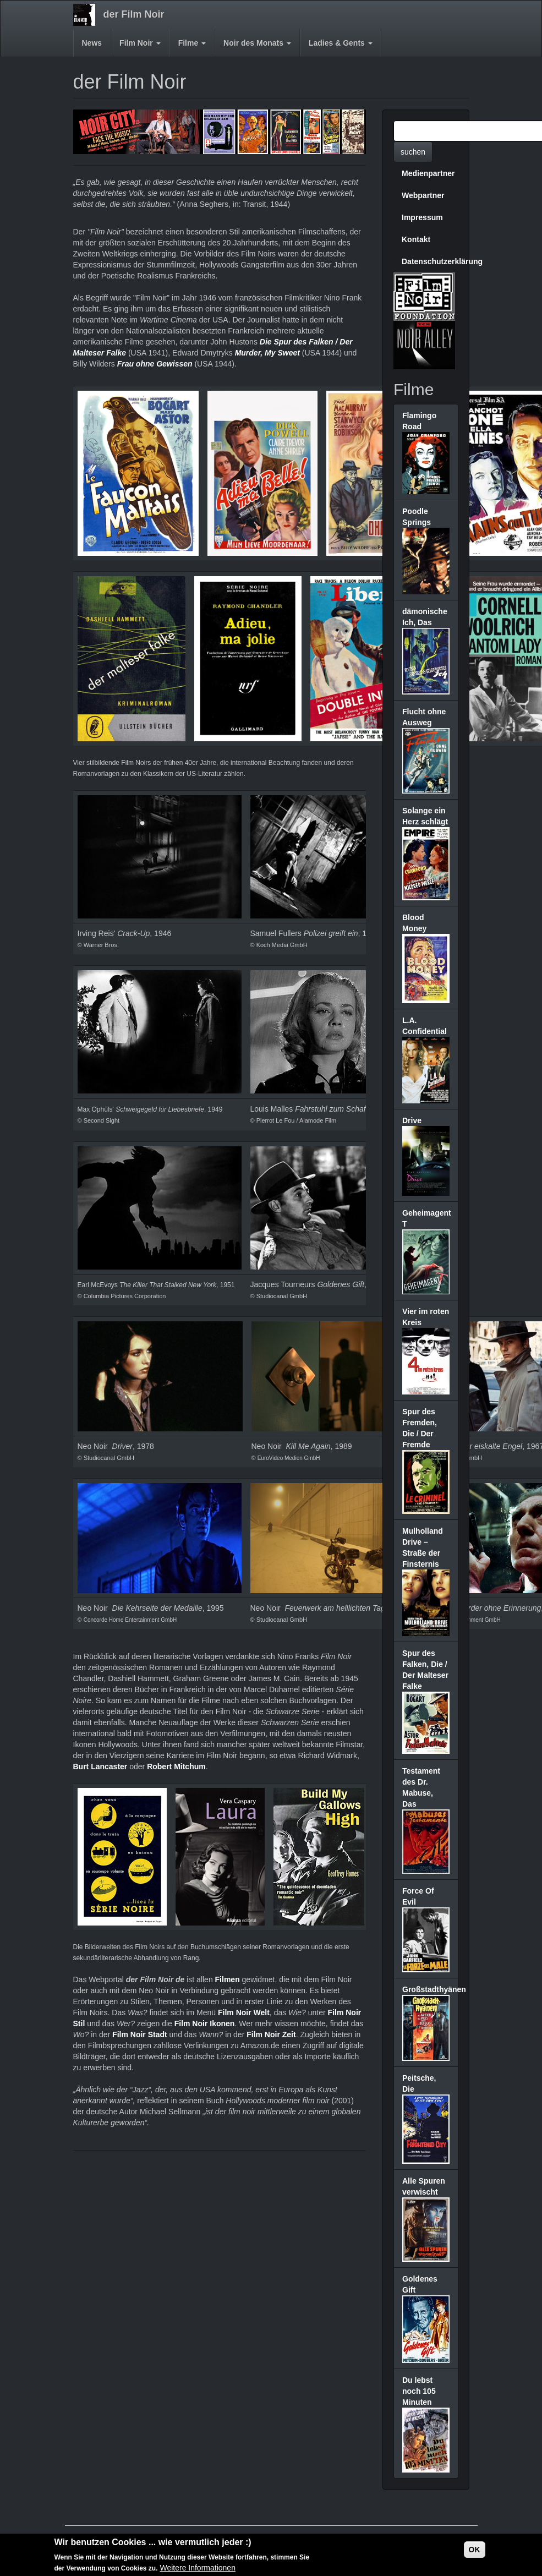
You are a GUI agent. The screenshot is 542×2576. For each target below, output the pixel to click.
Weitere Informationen (197, 2567)
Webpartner (423, 195)
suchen (413, 151)
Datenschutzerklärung (430, 261)
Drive (411, 1120)
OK (474, 2549)
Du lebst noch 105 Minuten (419, 2391)
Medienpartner (428, 173)
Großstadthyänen (434, 1989)
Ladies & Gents (341, 43)
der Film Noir (134, 14)
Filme (192, 43)
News (92, 43)
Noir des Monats (257, 43)
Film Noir (140, 43)
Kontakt (416, 239)
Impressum (422, 217)
